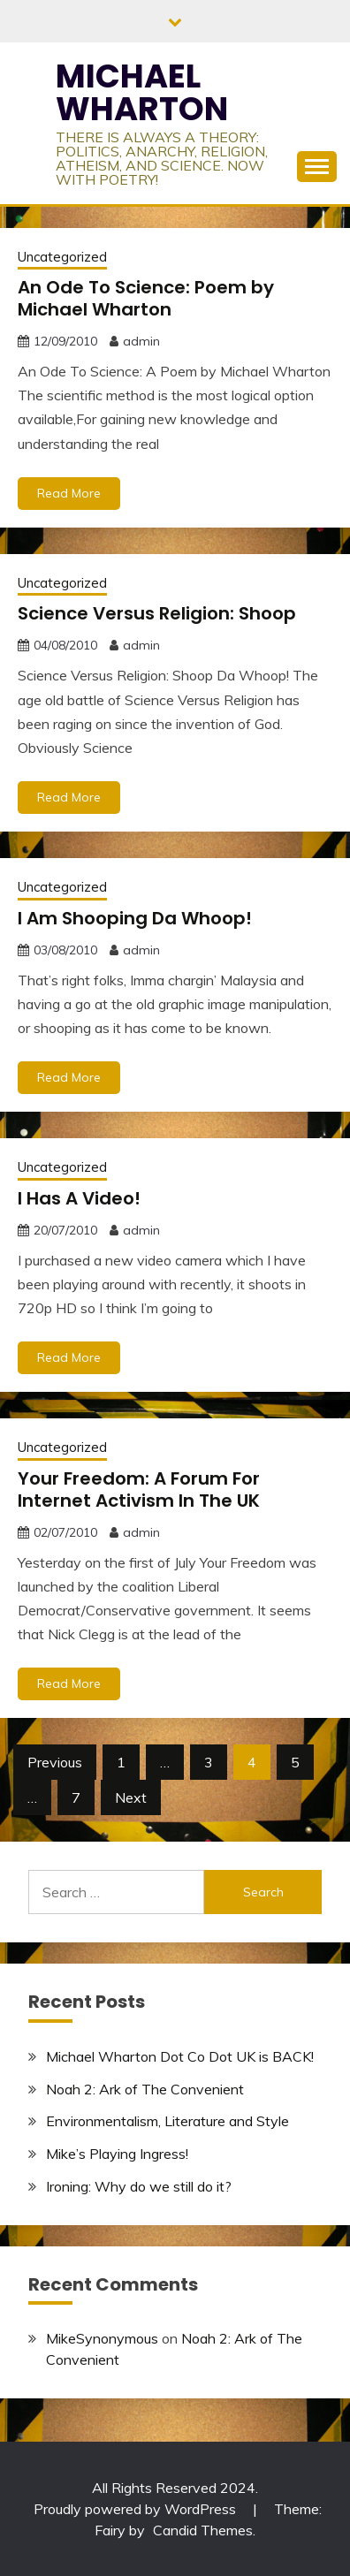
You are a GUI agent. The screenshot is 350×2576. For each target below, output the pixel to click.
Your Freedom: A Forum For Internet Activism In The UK (139, 1489)
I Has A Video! (79, 1198)
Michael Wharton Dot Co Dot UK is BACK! (180, 2056)
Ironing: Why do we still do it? (139, 2186)
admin (141, 341)
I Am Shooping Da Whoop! (135, 918)
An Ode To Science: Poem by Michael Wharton (146, 298)
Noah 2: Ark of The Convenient (145, 2089)
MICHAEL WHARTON (142, 92)
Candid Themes (203, 2530)
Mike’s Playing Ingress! (117, 2153)
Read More (69, 493)
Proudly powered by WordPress (137, 2509)
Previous (54, 1762)
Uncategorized (62, 256)
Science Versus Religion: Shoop (157, 613)
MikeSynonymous (102, 2338)
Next (131, 1797)
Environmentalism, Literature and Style (167, 2121)
